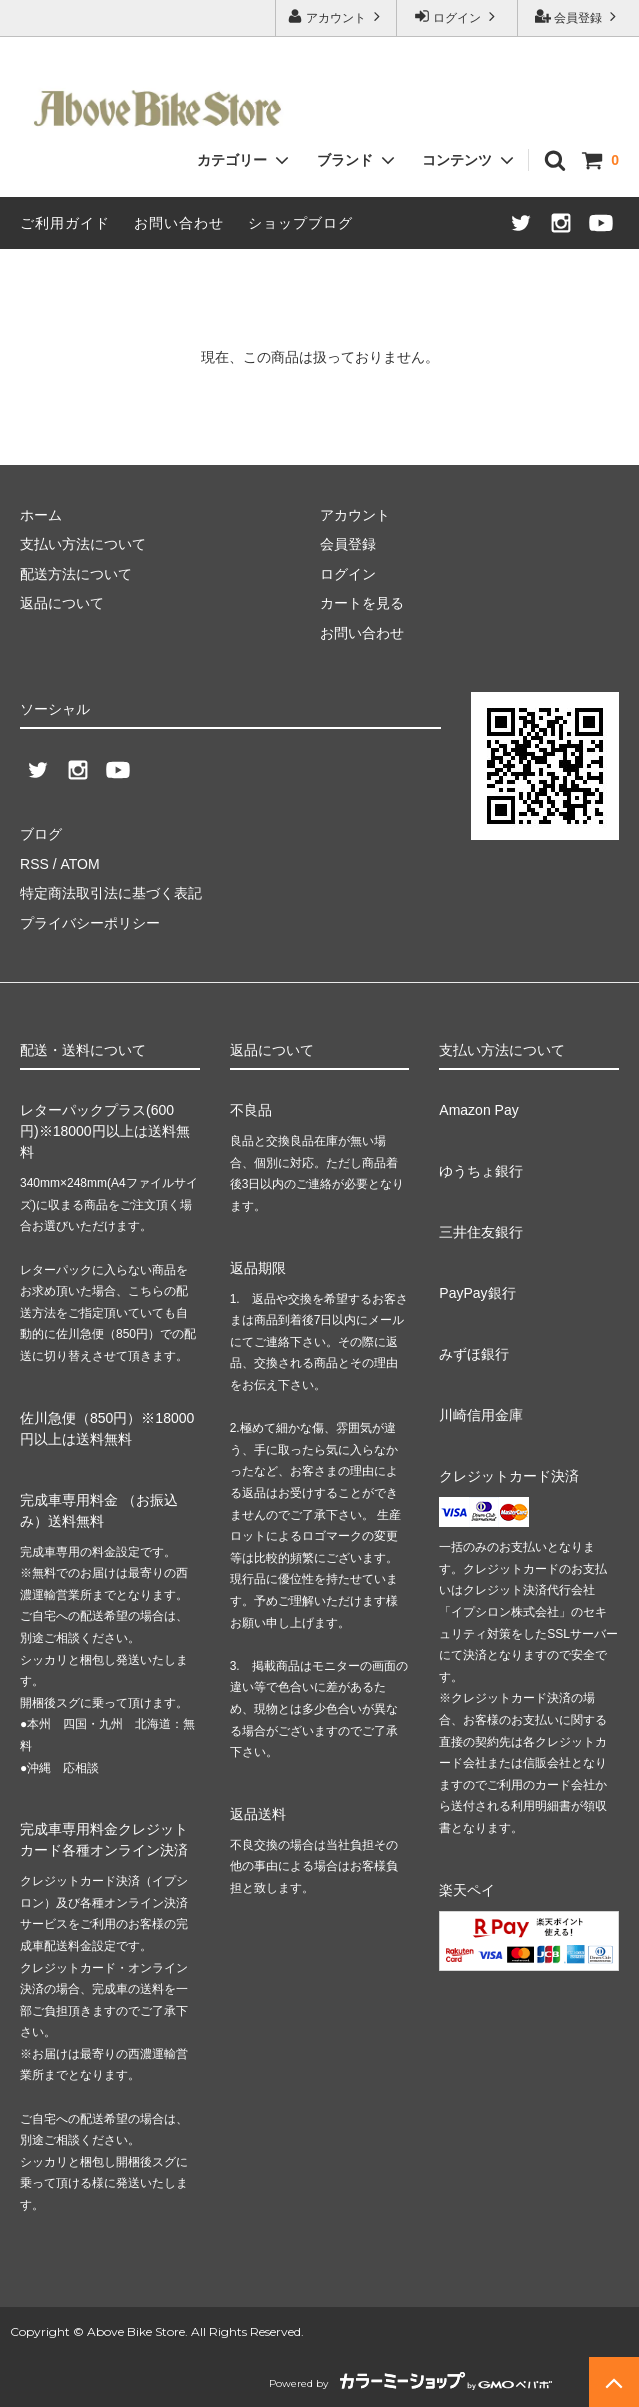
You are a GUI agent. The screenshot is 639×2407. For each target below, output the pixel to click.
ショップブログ (300, 223)
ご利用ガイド (65, 223)
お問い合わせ (179, 223)
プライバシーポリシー (90, 922)
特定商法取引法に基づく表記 (111, 893)
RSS (34, 864)
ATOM (79, 864)
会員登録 (578, 16)
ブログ (41, 834)
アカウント (336, 16)
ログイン (457, 16)
